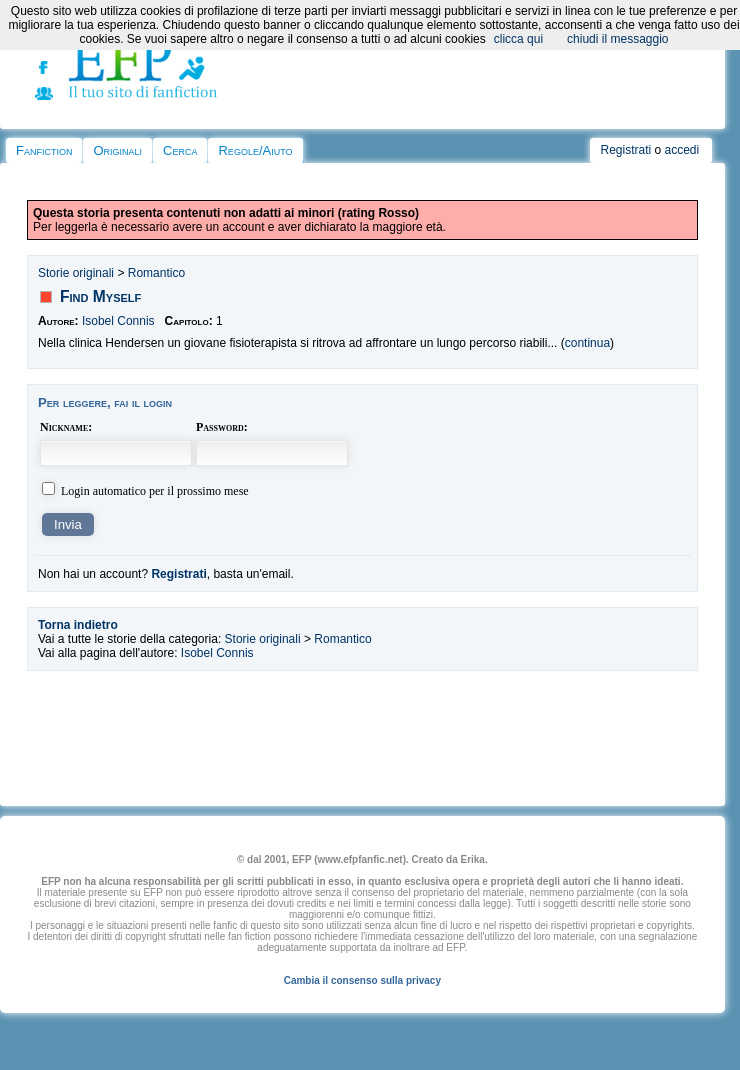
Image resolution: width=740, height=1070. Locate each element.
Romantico (156, 273)
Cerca (180, 150)
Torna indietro (78, 625)
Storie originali (76, 273)
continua (587, 343)
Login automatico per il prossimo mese (155, 491)
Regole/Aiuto (255, 150)
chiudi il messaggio (617, 39)
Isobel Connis (118, 321)
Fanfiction (44, 150)
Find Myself (100, 296)
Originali (117, 150)
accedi (682, 150)
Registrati (625, 150)
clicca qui (518, 39)
